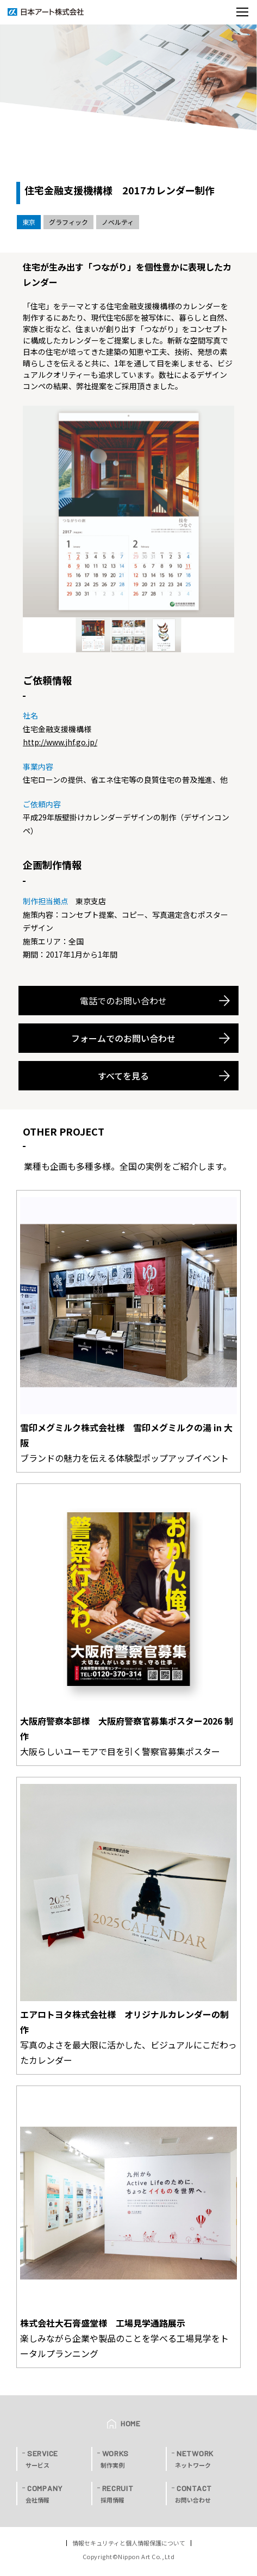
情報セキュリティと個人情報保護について (128, 2543)
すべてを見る (123, 1075)
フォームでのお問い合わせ (123, 1038)
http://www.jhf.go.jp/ (60, 742)
